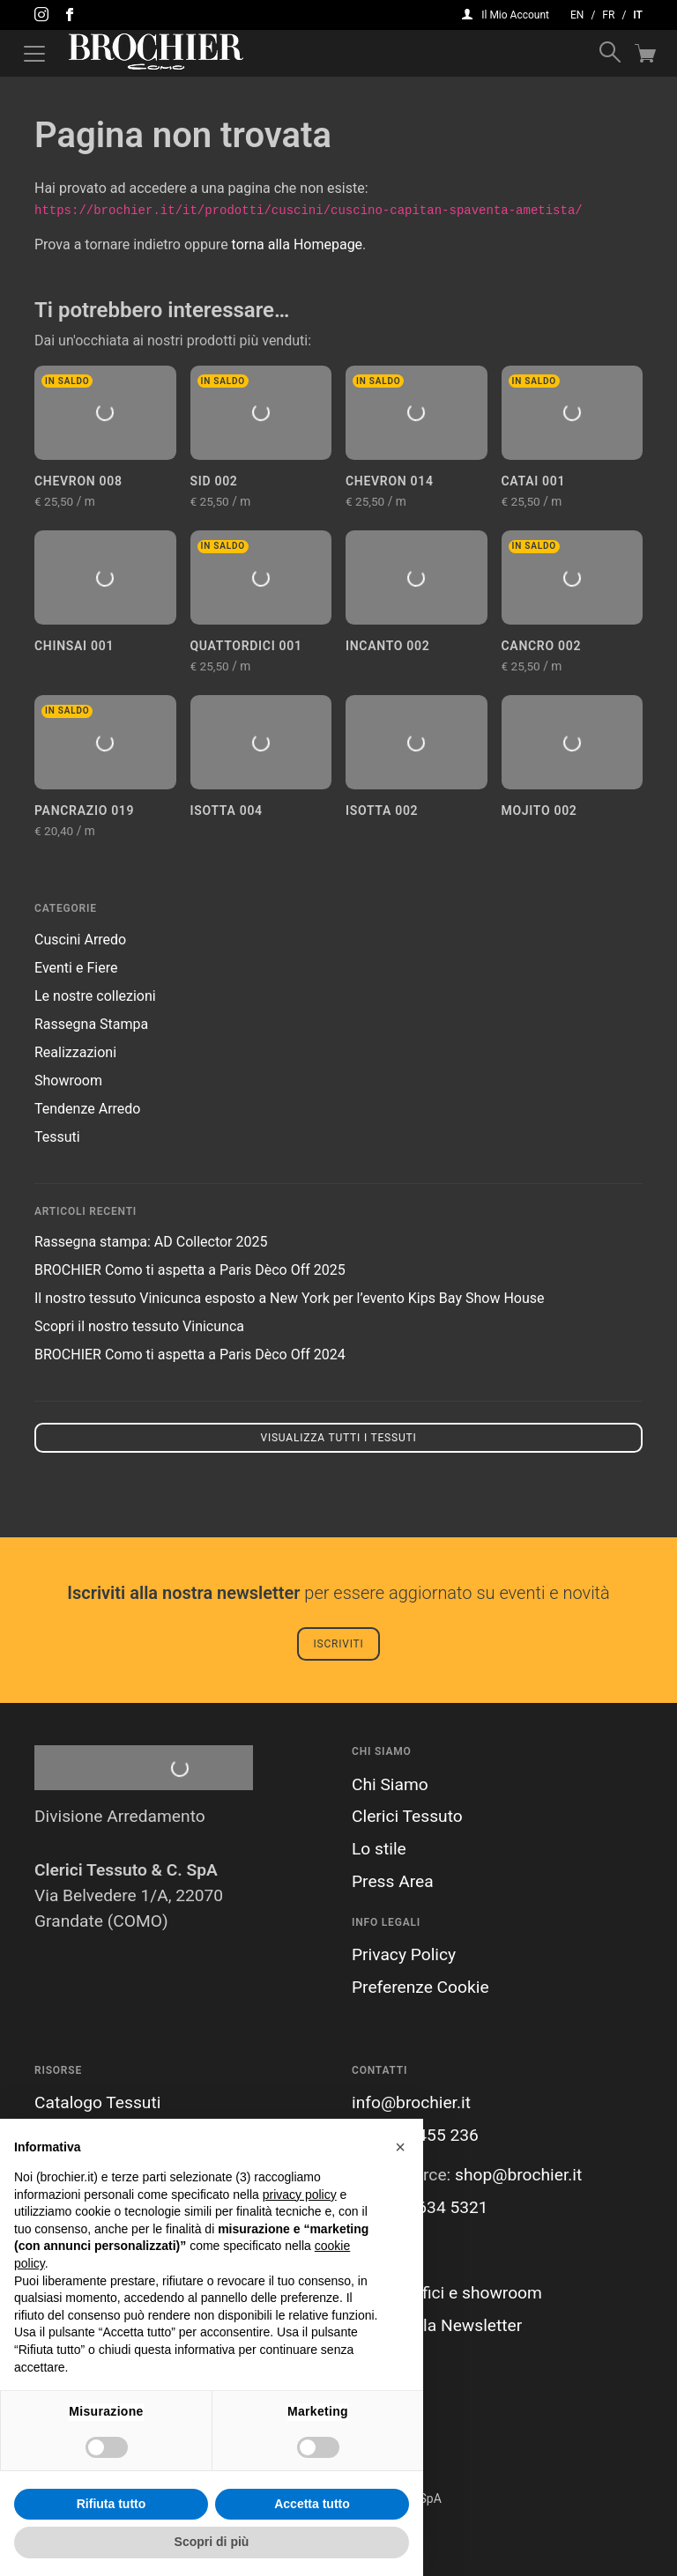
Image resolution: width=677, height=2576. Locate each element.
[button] (400, 2147)
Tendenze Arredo (87, 1108)
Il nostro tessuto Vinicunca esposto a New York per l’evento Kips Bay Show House (289, 1298)
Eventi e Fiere (75, 967)
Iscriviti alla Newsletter (437, 2325)
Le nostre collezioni (95, 996)
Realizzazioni (75, 1052)
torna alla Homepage (297, 244)
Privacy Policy (404, 1954)
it (638, 15)
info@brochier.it (411, 2102)
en (577, 15)
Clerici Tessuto (407, 1816)
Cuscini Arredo (80, 939)
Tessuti (57, 1137)
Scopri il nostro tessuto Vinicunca (139, 1326)
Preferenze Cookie (420, 1987)
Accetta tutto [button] (312, 2504)
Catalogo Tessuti (97, 2102)
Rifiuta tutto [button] (111, 2504)
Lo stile (379, 1849)
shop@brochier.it (518, 2175)
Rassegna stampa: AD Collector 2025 (150, 1241)
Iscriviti (338, 1644)
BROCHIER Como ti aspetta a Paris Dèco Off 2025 (190, 1270)
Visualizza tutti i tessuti (338, 1438)
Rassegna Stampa (91, 1024)
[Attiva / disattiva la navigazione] (34, 54)
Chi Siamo (390, 1784)
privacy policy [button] (300, 2194)
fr (608, 15)
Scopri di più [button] (212, 2542)
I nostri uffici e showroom (447, 2293)
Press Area (393, 1881)
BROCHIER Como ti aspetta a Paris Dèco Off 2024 (190, 1354)
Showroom (68, 1080)
